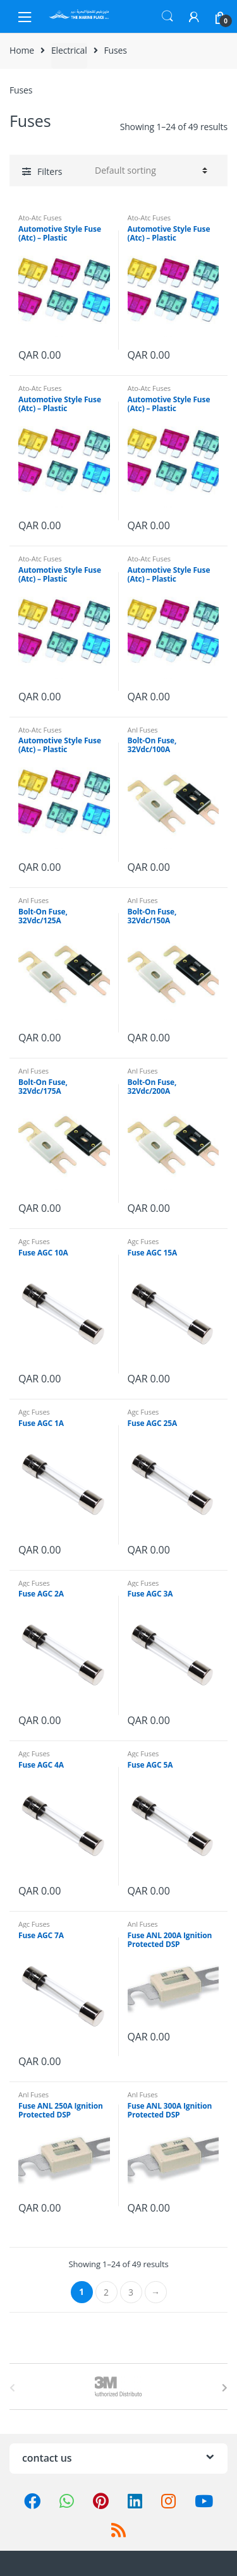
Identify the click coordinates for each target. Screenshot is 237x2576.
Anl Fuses (143, 729)
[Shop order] (149, 170)
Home (21, 50)
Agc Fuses (34, 1241)
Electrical (69, 50)
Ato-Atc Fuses (39, 217)
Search (167, 16)
